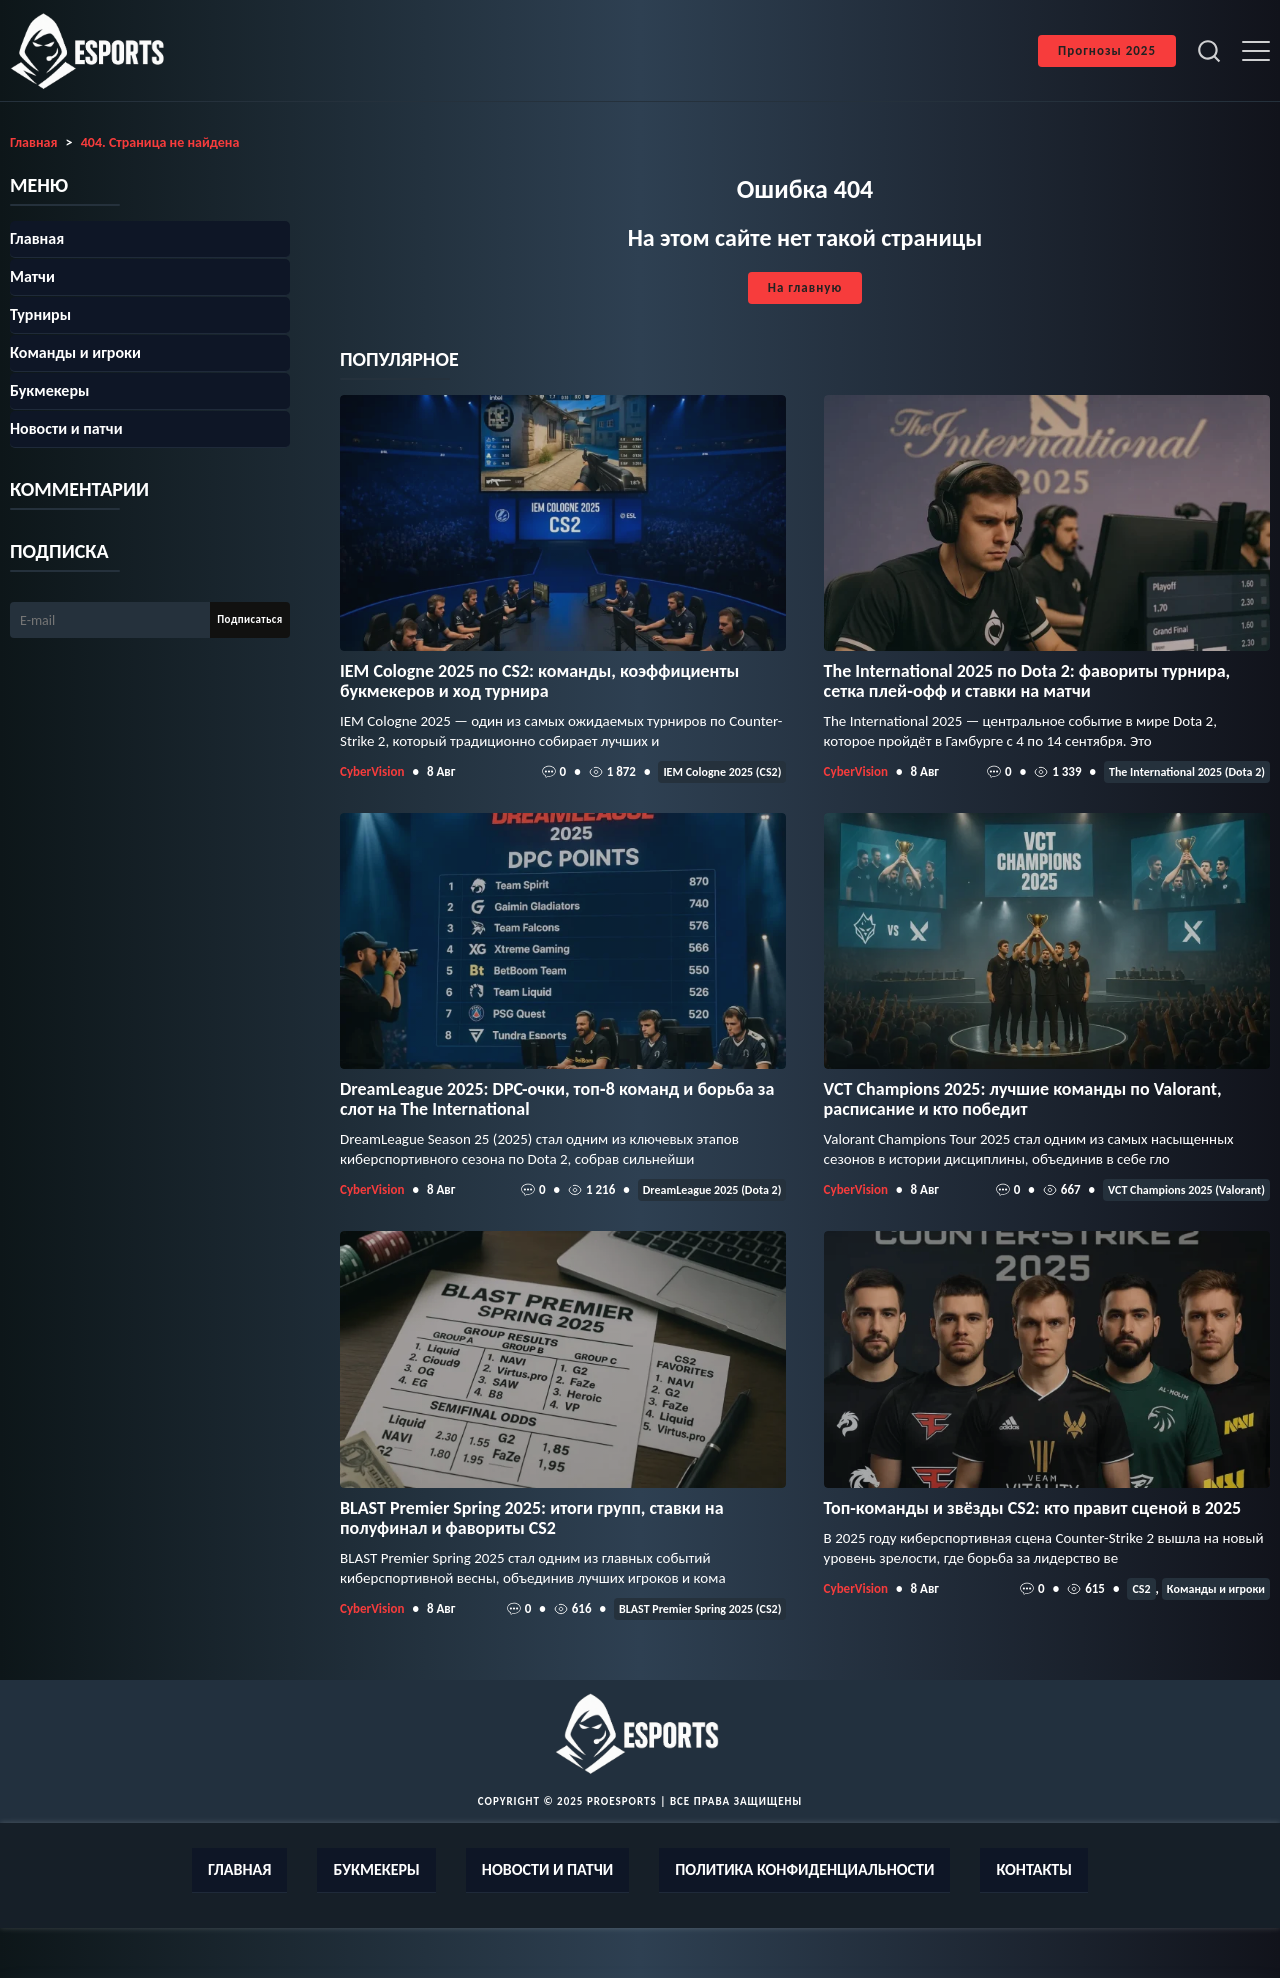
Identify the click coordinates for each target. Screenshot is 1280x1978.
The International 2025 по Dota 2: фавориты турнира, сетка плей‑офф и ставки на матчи (1027, 681)
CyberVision (372, 771)
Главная (37, 238)
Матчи (32, 276)
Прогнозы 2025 (1107, 50)
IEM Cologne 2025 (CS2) (722, 772)
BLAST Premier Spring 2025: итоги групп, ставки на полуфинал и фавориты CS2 (532, 1518)
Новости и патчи (66, 428)
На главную (805, 287)
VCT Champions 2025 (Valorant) (1186, 1190)
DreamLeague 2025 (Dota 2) (712, 1190)
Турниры (40, 314)
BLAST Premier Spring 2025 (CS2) (700, 1609)
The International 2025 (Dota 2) (1187, 772)
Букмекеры (49, 390)
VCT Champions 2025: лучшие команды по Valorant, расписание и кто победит (1023, 1099)
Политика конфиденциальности (804, 1869)
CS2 (1141, 1589)
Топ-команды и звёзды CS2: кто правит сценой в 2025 (1033, 1508)
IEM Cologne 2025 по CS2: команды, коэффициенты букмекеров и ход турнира (539, 681)
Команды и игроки (1216, 1589)
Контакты (1034, 1869)
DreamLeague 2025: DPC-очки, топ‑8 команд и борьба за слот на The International (557, 1099)
